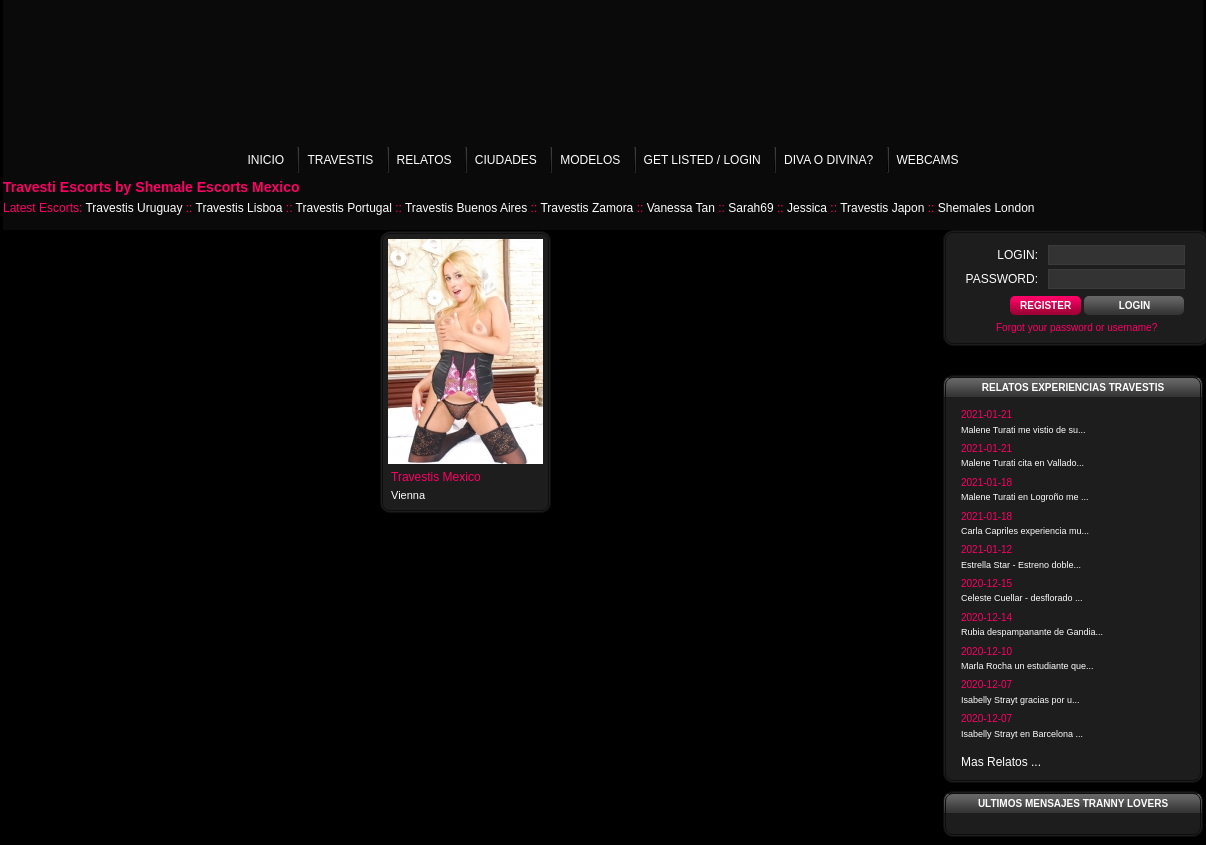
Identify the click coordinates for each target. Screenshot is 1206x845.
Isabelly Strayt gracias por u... (1020, 700)
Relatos (424, 160)
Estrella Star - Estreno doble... (1021, 565)
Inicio (265, 160)
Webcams (928, 160)
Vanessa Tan (681, 208)
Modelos (590, 160)
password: (1002, 279)
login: (1017, 255)
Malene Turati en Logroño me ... (1025, 497)
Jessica (807, 208)
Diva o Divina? (828, 160)
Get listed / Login (702, 160)
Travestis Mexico (436, 477)
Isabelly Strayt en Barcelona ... (1022, 734)
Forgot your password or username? (1076, 327)
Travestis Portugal (344, 208)
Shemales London (986, 208)
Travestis (340, 160)
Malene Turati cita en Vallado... (1022, 463)
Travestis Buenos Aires (466, 208)
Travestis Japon (882, 208)
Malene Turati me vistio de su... (1023, 430)
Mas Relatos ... (1001, 762)
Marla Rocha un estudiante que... (1027, 666)
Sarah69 (750, 208)
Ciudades (506, 160)
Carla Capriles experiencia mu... (1025, 531)
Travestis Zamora (586, 208)
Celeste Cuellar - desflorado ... (1022, 598)
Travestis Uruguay (133, 208)
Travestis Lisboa (239, 208)
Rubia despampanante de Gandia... (1032, 632)
